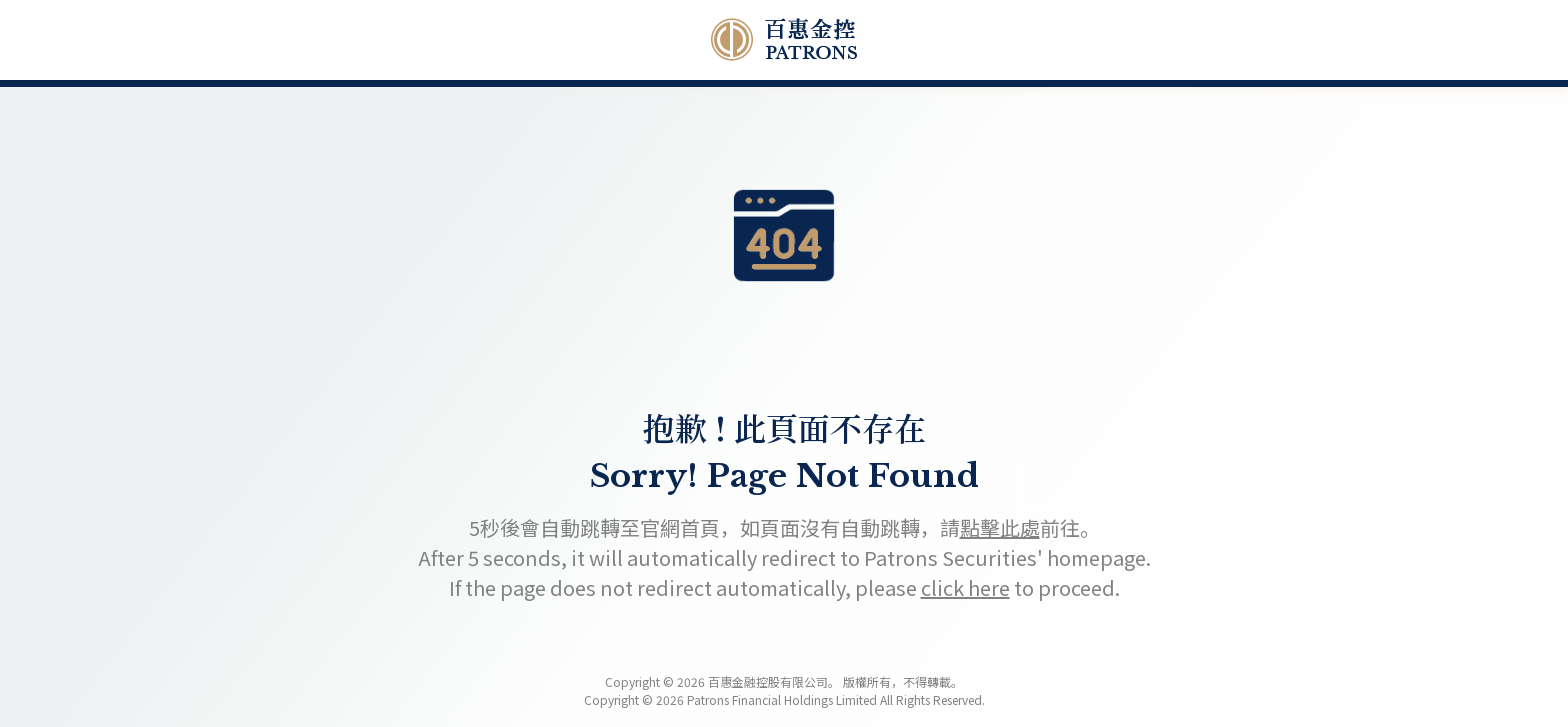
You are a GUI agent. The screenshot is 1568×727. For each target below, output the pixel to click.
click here (965, 587)
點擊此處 (1000, 527)
